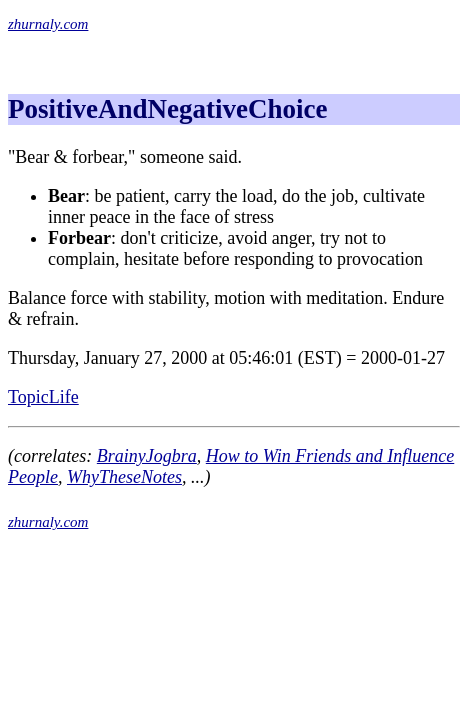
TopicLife (43, 397)
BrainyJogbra (147, 456)
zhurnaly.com (48, 24)
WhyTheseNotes (124, 477)
